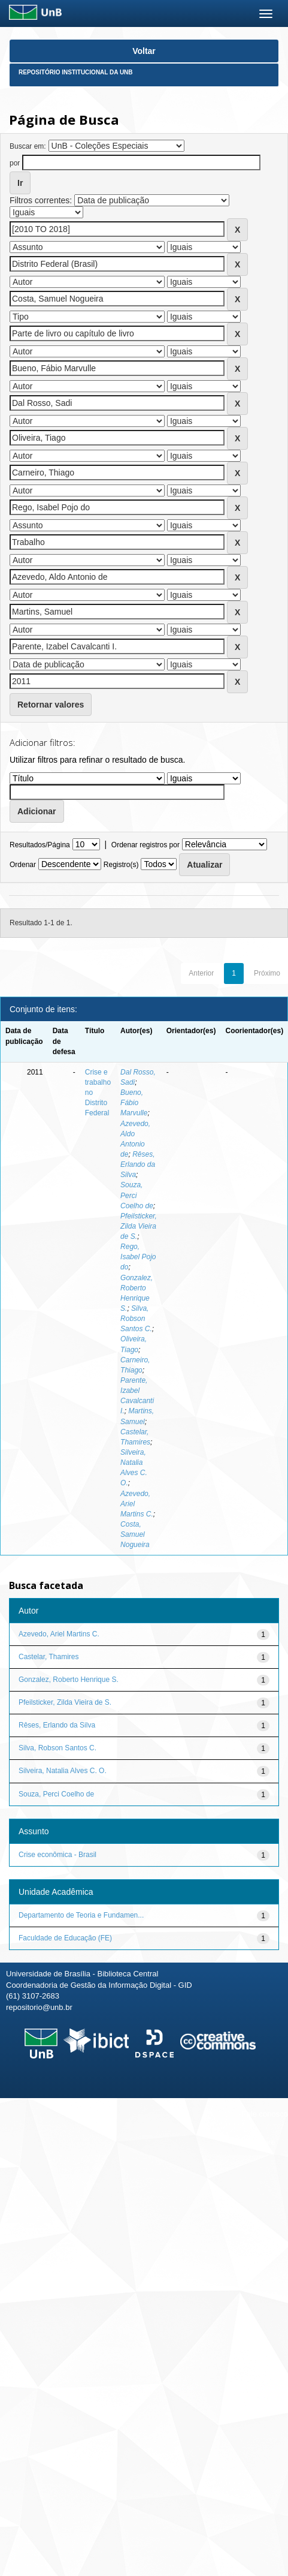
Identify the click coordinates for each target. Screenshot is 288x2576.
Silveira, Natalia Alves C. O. (63, 1771)
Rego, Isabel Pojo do (138, 1256)
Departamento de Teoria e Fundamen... (81, 1915)
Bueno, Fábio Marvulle (133, 1102)
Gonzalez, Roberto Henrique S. (69, 1679)
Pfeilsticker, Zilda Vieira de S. (138, 1226)
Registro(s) (121, 864)
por (15, 163)
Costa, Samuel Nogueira (135, 1534)
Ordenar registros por (145, 845)
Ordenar (23, 864)
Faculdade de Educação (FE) (65, 1938)
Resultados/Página (40, 845)
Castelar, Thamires (48, 1657)
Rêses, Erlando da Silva (137, 1164)
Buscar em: (28, 146)
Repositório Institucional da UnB (76, 72)
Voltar (144, 51)
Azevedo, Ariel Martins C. (59, 1634)
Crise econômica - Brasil (57, 1854)
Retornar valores (50, 704)
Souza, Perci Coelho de (56, 1794)
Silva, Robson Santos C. (136, 1318)
